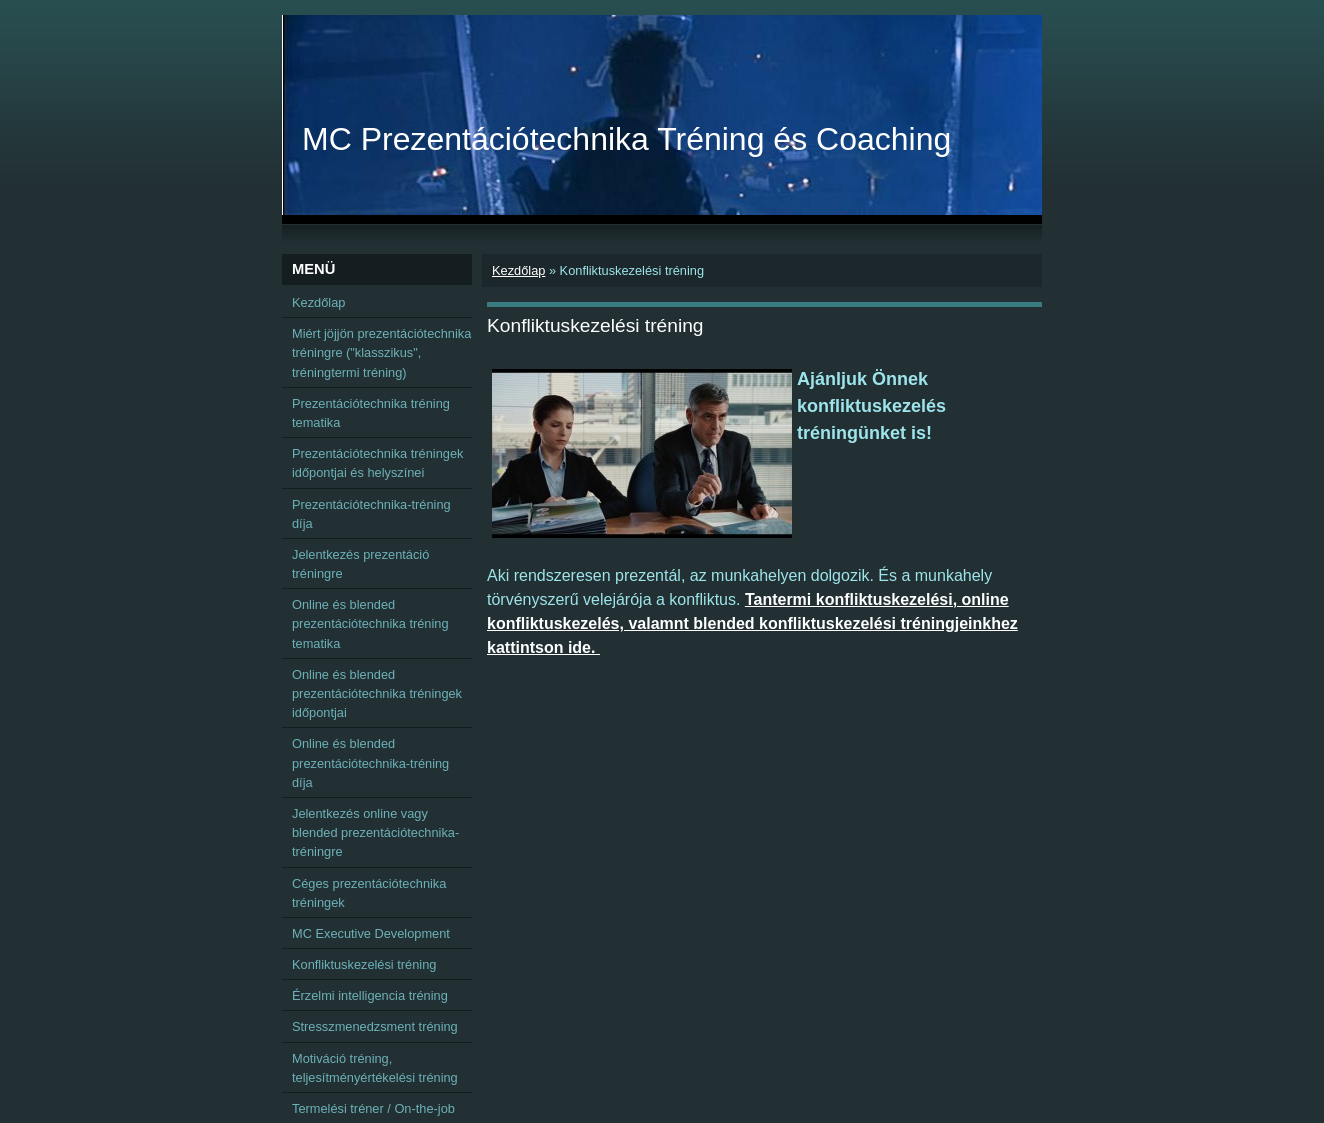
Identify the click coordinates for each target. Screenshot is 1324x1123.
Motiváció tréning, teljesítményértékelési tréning (375, 1068)
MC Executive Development (371, 933)
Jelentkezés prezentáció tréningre (360, 564)
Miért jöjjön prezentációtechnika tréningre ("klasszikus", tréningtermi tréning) (381, 352)
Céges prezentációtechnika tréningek (369, 893)
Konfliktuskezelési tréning (364, 964)
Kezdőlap (518, 270)
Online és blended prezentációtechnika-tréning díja (370, 762)
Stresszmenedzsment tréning (375, 1026)
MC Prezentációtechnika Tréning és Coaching (626, 139)
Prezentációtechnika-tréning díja (371, 514)
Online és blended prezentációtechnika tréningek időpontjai (377, 693)
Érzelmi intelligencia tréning (370, 995)
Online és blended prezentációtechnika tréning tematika (370, 623)
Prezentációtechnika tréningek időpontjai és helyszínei (377, 463)
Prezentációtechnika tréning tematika (371, 413)
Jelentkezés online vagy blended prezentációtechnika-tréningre (375, 832)
